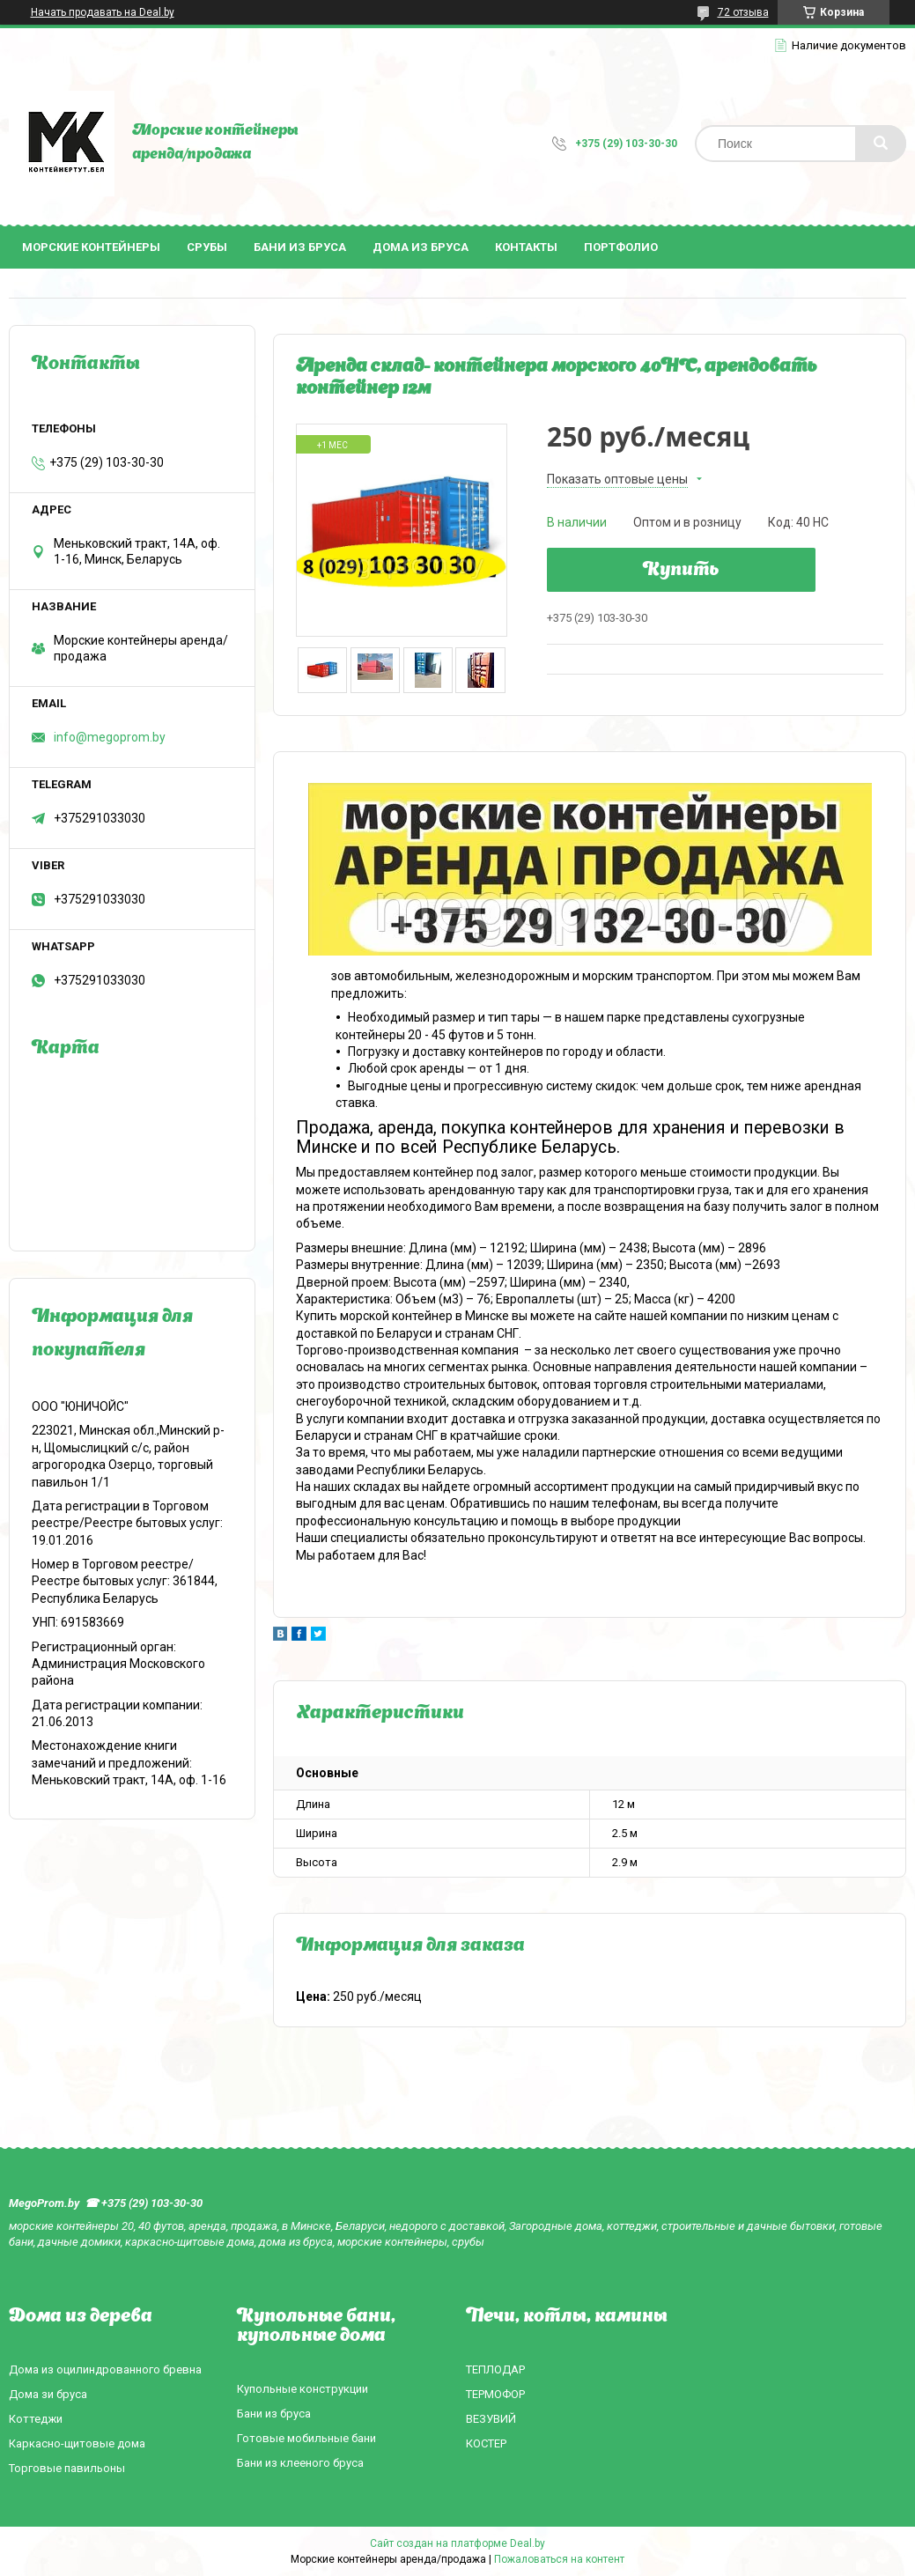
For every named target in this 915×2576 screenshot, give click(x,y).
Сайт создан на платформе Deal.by (457, 2543)
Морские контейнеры (91, 247)
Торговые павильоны (67, 2468)
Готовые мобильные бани (306, 2438)
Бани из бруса (300, 247)
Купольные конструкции (302, 2388)
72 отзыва (743, 12)
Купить (681, 570)
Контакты (526, 247)
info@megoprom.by (110, 737)
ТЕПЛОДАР (495, 2369)
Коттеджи (36, 2418)
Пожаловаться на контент (559, 2559)
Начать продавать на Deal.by (102, 12)
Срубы (207, 247)
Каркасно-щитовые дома (77, 2443)
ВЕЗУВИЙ (491, 2418)
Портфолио (621, 247)
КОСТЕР (486, 2443)
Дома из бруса (421, 247)
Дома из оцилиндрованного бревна (105, 2369)
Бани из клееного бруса (300, 2462)
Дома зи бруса (48, 2394)
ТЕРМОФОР (495, 2394)
